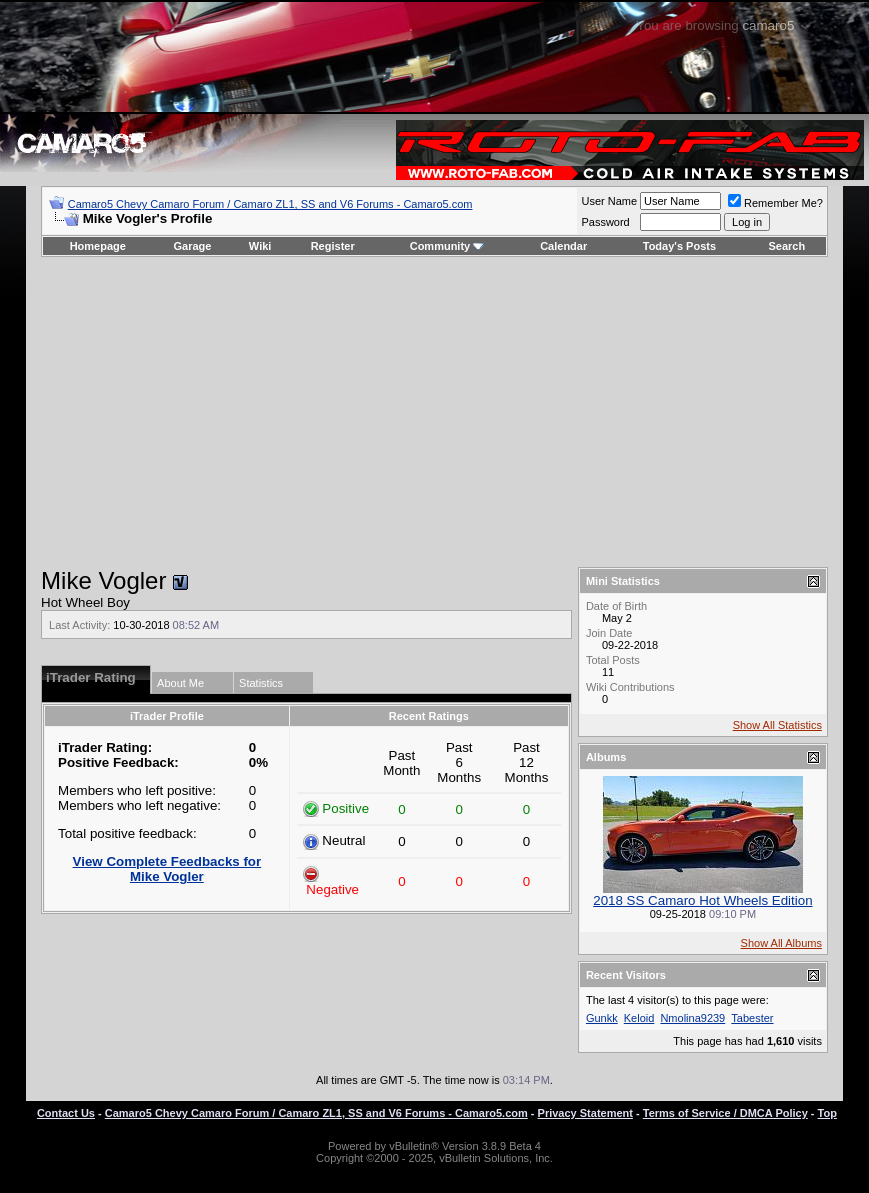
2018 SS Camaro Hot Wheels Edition (702, 900)
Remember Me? (775, 203)
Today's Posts (679, 246)
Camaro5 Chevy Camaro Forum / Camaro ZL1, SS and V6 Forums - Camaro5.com (270, 204)
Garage (193, 246)
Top (827, 1113)
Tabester (752, 1018)
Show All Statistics (777, 725)
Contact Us (66, 1113)
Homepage (98, 246)
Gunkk (602, 1018)
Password (605, 222)
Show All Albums (781, 943)
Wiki (260, 246)
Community (447, 246)
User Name (609, 201)
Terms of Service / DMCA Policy (725, 1113)
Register (333, 246)
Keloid (639, 1018)
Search (787, 246)
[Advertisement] (434, 412)
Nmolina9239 (692, 1018)
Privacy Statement (585, 1113)
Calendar (563, 246)
